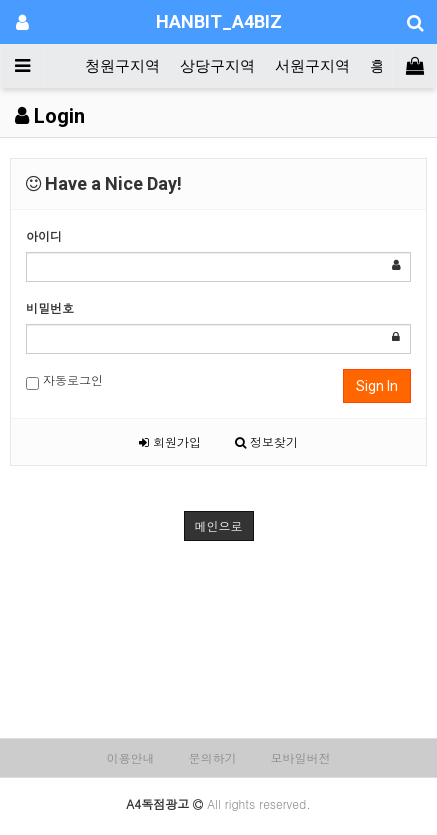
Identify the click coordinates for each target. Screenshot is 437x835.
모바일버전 (301, 757)
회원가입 (170, 441)
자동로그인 (64, 380)
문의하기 (213, 757)
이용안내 (130, 757)
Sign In (377, 386)
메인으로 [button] (219, 525)
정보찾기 (266, 441)
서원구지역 (312, 66)
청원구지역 (122, 66)
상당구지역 (217, 66)
